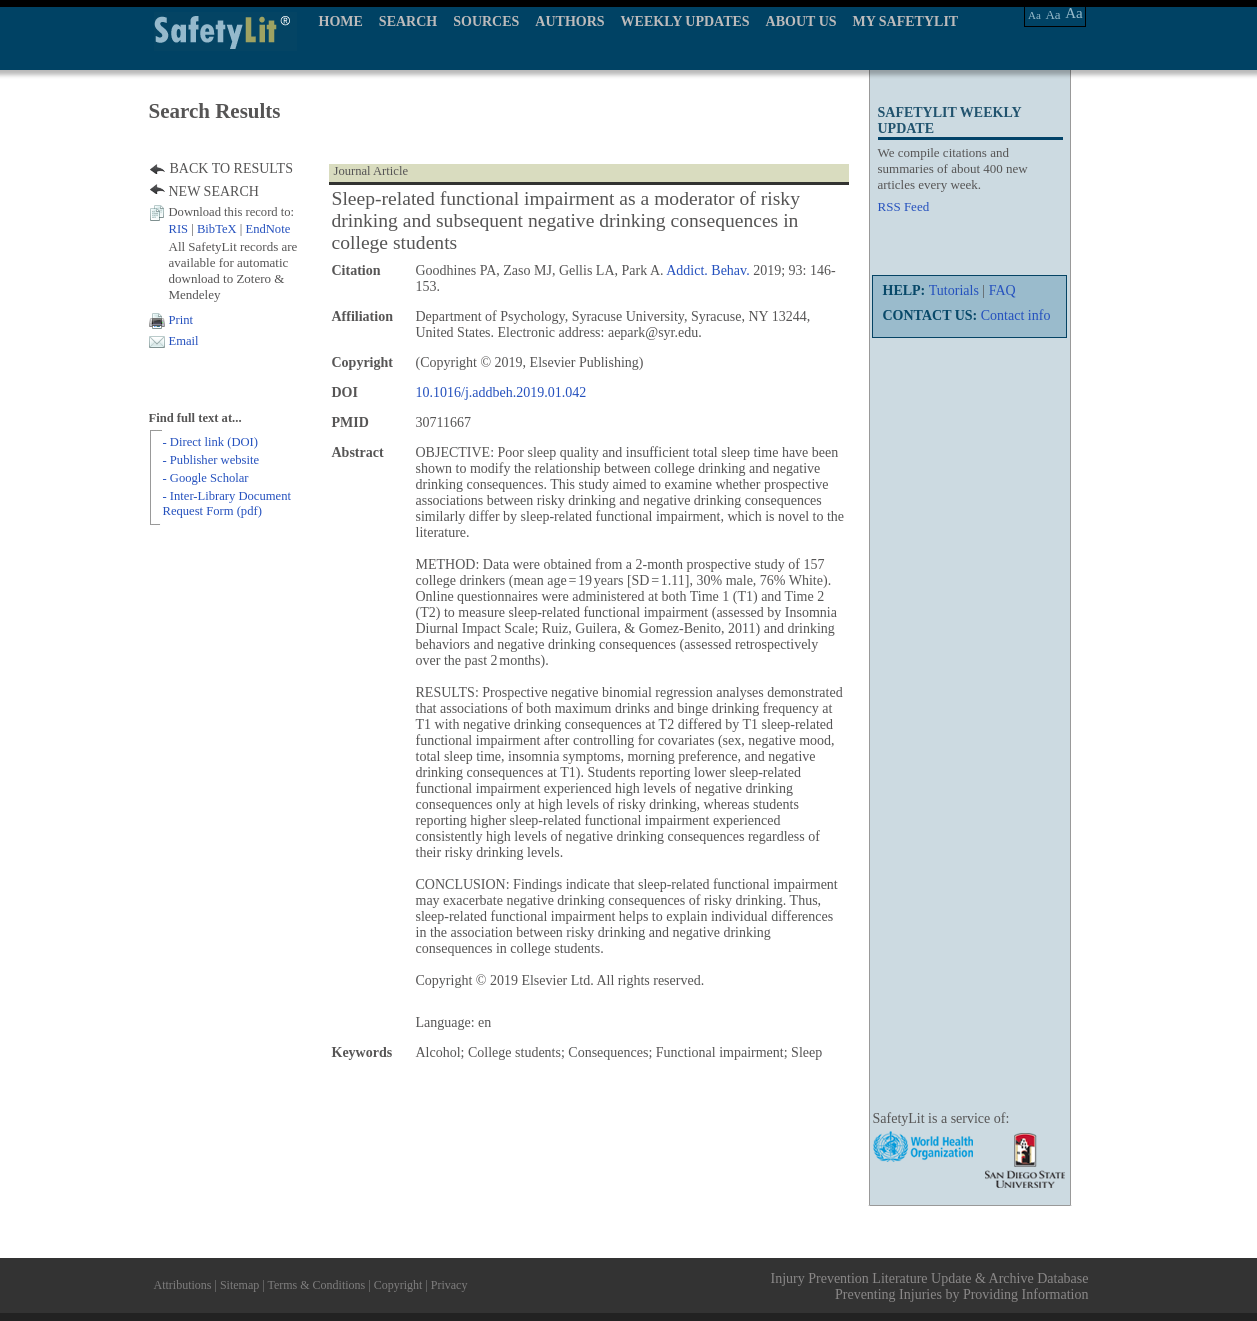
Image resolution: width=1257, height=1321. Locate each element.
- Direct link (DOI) (210, 442)
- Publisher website (211, 460)
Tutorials (954, 290)
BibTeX (217, 229)
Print (181, 320)
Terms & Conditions (316, 1285)
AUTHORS (569, 21)
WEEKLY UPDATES (685, 21)
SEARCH (408, 21)
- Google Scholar (206, 478)
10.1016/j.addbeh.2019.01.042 (501, 392)
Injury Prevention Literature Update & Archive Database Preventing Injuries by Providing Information (930, 1286)
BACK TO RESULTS (231, 168)
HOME (341, 21)
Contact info (1016, 315)
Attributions (183, 1285)
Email (184, 341)
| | (230, 229)
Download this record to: (232, 212)
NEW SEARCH (214, 191)
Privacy (449, 1285)
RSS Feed (904, 206)
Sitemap (239, 1285)
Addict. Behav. (707, 270)
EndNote (267, 229)
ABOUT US (801, 21)
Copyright (398, 1285)
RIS (179, 229)
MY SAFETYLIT (906, 21)
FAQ (1002, 290)
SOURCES (486, 21)
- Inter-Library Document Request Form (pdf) (227, 503)
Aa (1034, 15)
